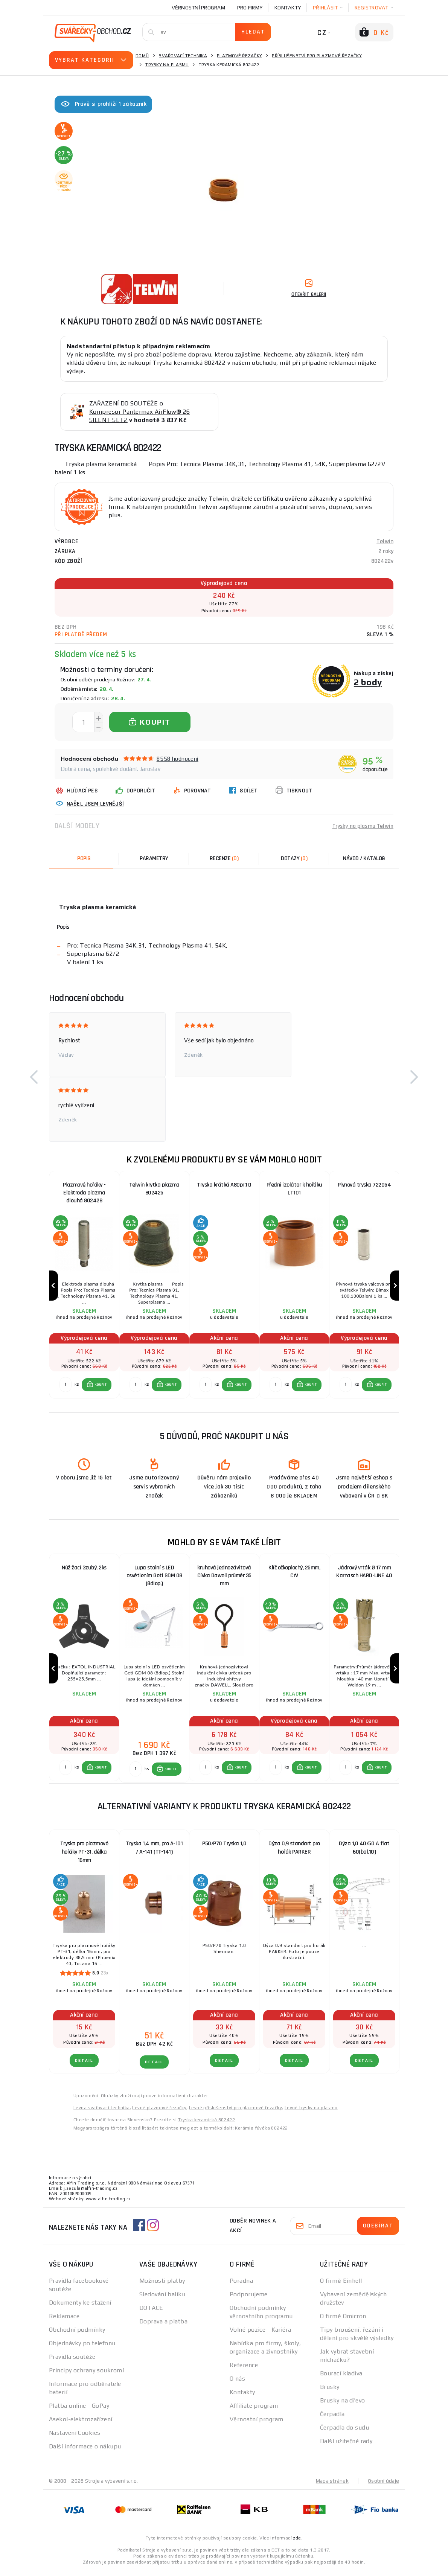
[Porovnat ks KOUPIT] (65, 1387)
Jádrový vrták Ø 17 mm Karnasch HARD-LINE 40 (364, 1574)
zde (297, 2543)
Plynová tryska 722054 (364, 1185)
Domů (142, 55)
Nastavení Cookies (74, 2437)
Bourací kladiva (341, 2378)
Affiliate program (254, 2410)
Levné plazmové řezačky (159, 2112)
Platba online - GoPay (79, 2410)
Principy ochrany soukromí (86, 2375)
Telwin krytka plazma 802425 (154, 1189)
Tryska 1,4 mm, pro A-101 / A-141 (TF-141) (154, 1853)
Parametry (154, 858)
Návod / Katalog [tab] (364, 858)
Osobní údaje (383, 2486)
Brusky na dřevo (342, 2405)
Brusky (330, 2391)
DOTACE (151, 2312)
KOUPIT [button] (100, 1387)
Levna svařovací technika (101, 2112)
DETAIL (84, 2065)
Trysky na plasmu (167, 64)
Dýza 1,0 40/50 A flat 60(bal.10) (364, 1853)
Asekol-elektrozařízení (81, 2424)
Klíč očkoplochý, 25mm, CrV (294, 1574)
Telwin (384, 541)
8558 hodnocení (177, 759)
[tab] (224, 858)
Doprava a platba (163, 2326)
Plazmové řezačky (239, 55)
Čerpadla (332, 2418)
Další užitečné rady (346, 2446)
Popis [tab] (84, 858)
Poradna (241, 2285)
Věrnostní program (198, 8)
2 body (368, 682)
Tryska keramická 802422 (206, 2124)
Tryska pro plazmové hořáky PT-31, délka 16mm (84, 1857)
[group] (84, 1287)
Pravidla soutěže (72, 2361)
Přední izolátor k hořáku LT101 (294, 1189)
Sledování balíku (162, 2299)
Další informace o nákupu (85, 2451)
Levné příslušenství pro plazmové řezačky (235, 2112)
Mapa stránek (332, 2486)
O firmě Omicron (343, 2321)
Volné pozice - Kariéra (260, 2334)
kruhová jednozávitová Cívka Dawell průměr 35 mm (224, 1578)
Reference (244, 2369)
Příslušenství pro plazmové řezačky (317, 55)
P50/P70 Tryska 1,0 (224, 1848)
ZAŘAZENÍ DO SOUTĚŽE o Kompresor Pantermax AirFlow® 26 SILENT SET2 (139, 411)
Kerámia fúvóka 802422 (261, 2133)
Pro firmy (249, 8)
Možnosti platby (162, 2285)
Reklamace (64, 2321)
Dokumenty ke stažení (80, 2307)
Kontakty (287, 8)
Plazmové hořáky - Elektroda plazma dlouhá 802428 (84, 1193)
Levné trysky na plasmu (311, 2112)
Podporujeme (249, 2299)
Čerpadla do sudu (344, 2432)
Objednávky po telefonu (82, 2348)
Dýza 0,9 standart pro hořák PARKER (294, 1853)
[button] (33, 1077)
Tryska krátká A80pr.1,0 (224, 1185)
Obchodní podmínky (77, 2334)
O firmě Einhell (341, 2285)
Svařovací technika (183, 55)
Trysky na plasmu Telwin (362, 826)
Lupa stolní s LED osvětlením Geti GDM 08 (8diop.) (154, 1578)
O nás (237, 2383)
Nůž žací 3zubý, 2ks (84, 1570)
